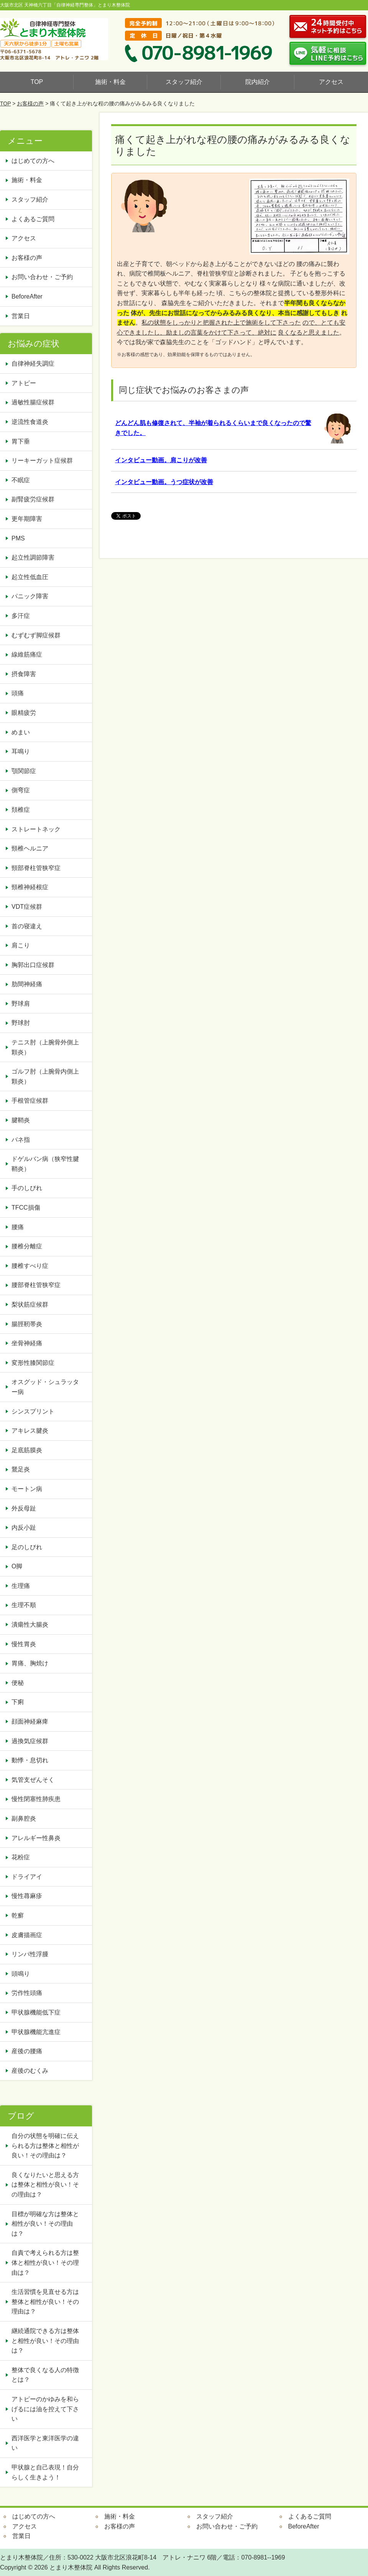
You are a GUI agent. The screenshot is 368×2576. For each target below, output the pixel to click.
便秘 (21, 1683)
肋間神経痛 (27, 984)
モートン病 (27, 1489)
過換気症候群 (30, 1741)
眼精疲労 (24, 712)
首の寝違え (27, 926)
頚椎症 (21, 809)
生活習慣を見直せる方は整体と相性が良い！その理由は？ (45, 2302)
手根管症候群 (30, 1100)
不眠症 (21, 480)
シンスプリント (33, 1411)
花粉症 (21, 1857)
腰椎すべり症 (30, 1266)
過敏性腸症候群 (33, 402)
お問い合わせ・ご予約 (42, 277)
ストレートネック (36, 829)
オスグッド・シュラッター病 (45, 1387)
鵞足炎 (21, 1469)
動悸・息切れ (30, 1760)
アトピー (24, 383)
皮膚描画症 (27, 1935)
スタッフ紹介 (184, 82)
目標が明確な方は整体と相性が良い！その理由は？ (45, 2224)
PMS (18, 538)
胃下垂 (21, 441)
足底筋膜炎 (27, 1450)
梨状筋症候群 (30, 1304)
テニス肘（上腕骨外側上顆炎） (45, 1047)
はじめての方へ (33, 161)
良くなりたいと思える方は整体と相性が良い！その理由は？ (45, 2185)
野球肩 (21, 1003)
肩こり (21, 945)
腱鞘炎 (21, 1120)
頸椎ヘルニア (30, 848)
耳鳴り (21, 751)
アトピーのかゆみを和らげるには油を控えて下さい (45, 2409)
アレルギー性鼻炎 (36, 1838)
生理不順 (24, 1605)
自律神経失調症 (33, 363)
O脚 (17, 1566)
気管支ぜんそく (33, 1779)
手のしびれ (27, 1188)
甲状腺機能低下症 (36, 2012)
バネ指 (21, 1139)
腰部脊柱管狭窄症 (36, 1285)
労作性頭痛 (27, 1993)
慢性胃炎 (27, 1644)
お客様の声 (30, 103)
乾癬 (18, 1915)
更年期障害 (27, 519)
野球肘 (21, 1023)
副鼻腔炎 (24, 1818)
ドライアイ (27, 1876)
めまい (21, 732)
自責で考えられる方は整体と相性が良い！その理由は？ (45, 2262)
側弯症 (21, 790)
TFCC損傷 (26, 1207)
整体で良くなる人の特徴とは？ (45, 2375)
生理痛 (21, 1586)
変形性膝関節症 (33, 1362)
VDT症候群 (27, 906)
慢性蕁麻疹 (27, 1896)
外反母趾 (24, 1508)
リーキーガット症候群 (42, 460)
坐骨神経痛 (27, 1343)
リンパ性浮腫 (33, 1954)
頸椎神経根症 (30, 887)
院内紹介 (257, 82)
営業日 (21, 316)
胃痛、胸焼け (30, 1663)
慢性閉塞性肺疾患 (36, 1799)
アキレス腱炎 (30, 1430)
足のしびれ (27, 1547)
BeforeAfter (27, 296)
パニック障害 (30, 596)
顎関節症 (24, 771)
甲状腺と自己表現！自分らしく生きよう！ (45, 2472)
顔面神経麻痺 (30, 1721)
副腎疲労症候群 (33, 499)
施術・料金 (110, 82)
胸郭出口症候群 (33, 965)
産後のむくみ (30, 2070)
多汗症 (21, 615)
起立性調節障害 (33, 557)
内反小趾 (24, 1527)
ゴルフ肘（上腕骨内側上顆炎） (45, 1076)
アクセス (331, 82)
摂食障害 (24, 674)
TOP (37, 82)
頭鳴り (24, 1973)
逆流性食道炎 (30, 422)
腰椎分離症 (27, 1246)
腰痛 (18, 1227)
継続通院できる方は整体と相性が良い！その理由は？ (45, 2341)
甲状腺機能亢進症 (39, 2032)
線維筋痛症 (27, 654)
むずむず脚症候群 (36, 635)
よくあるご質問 (33, 219)
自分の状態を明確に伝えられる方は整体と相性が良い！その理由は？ (45, 2146)
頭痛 (18, 693)
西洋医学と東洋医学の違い (45, 2443)
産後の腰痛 (30, 2051)
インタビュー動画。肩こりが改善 (161, 460)
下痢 (18, 1702)
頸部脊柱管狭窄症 (36, 868)
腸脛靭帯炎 (27, 1324)
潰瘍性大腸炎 (30, 1624)
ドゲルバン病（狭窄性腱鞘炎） (45, 1164)
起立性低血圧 (30, 577)
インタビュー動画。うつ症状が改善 (164, 482)
